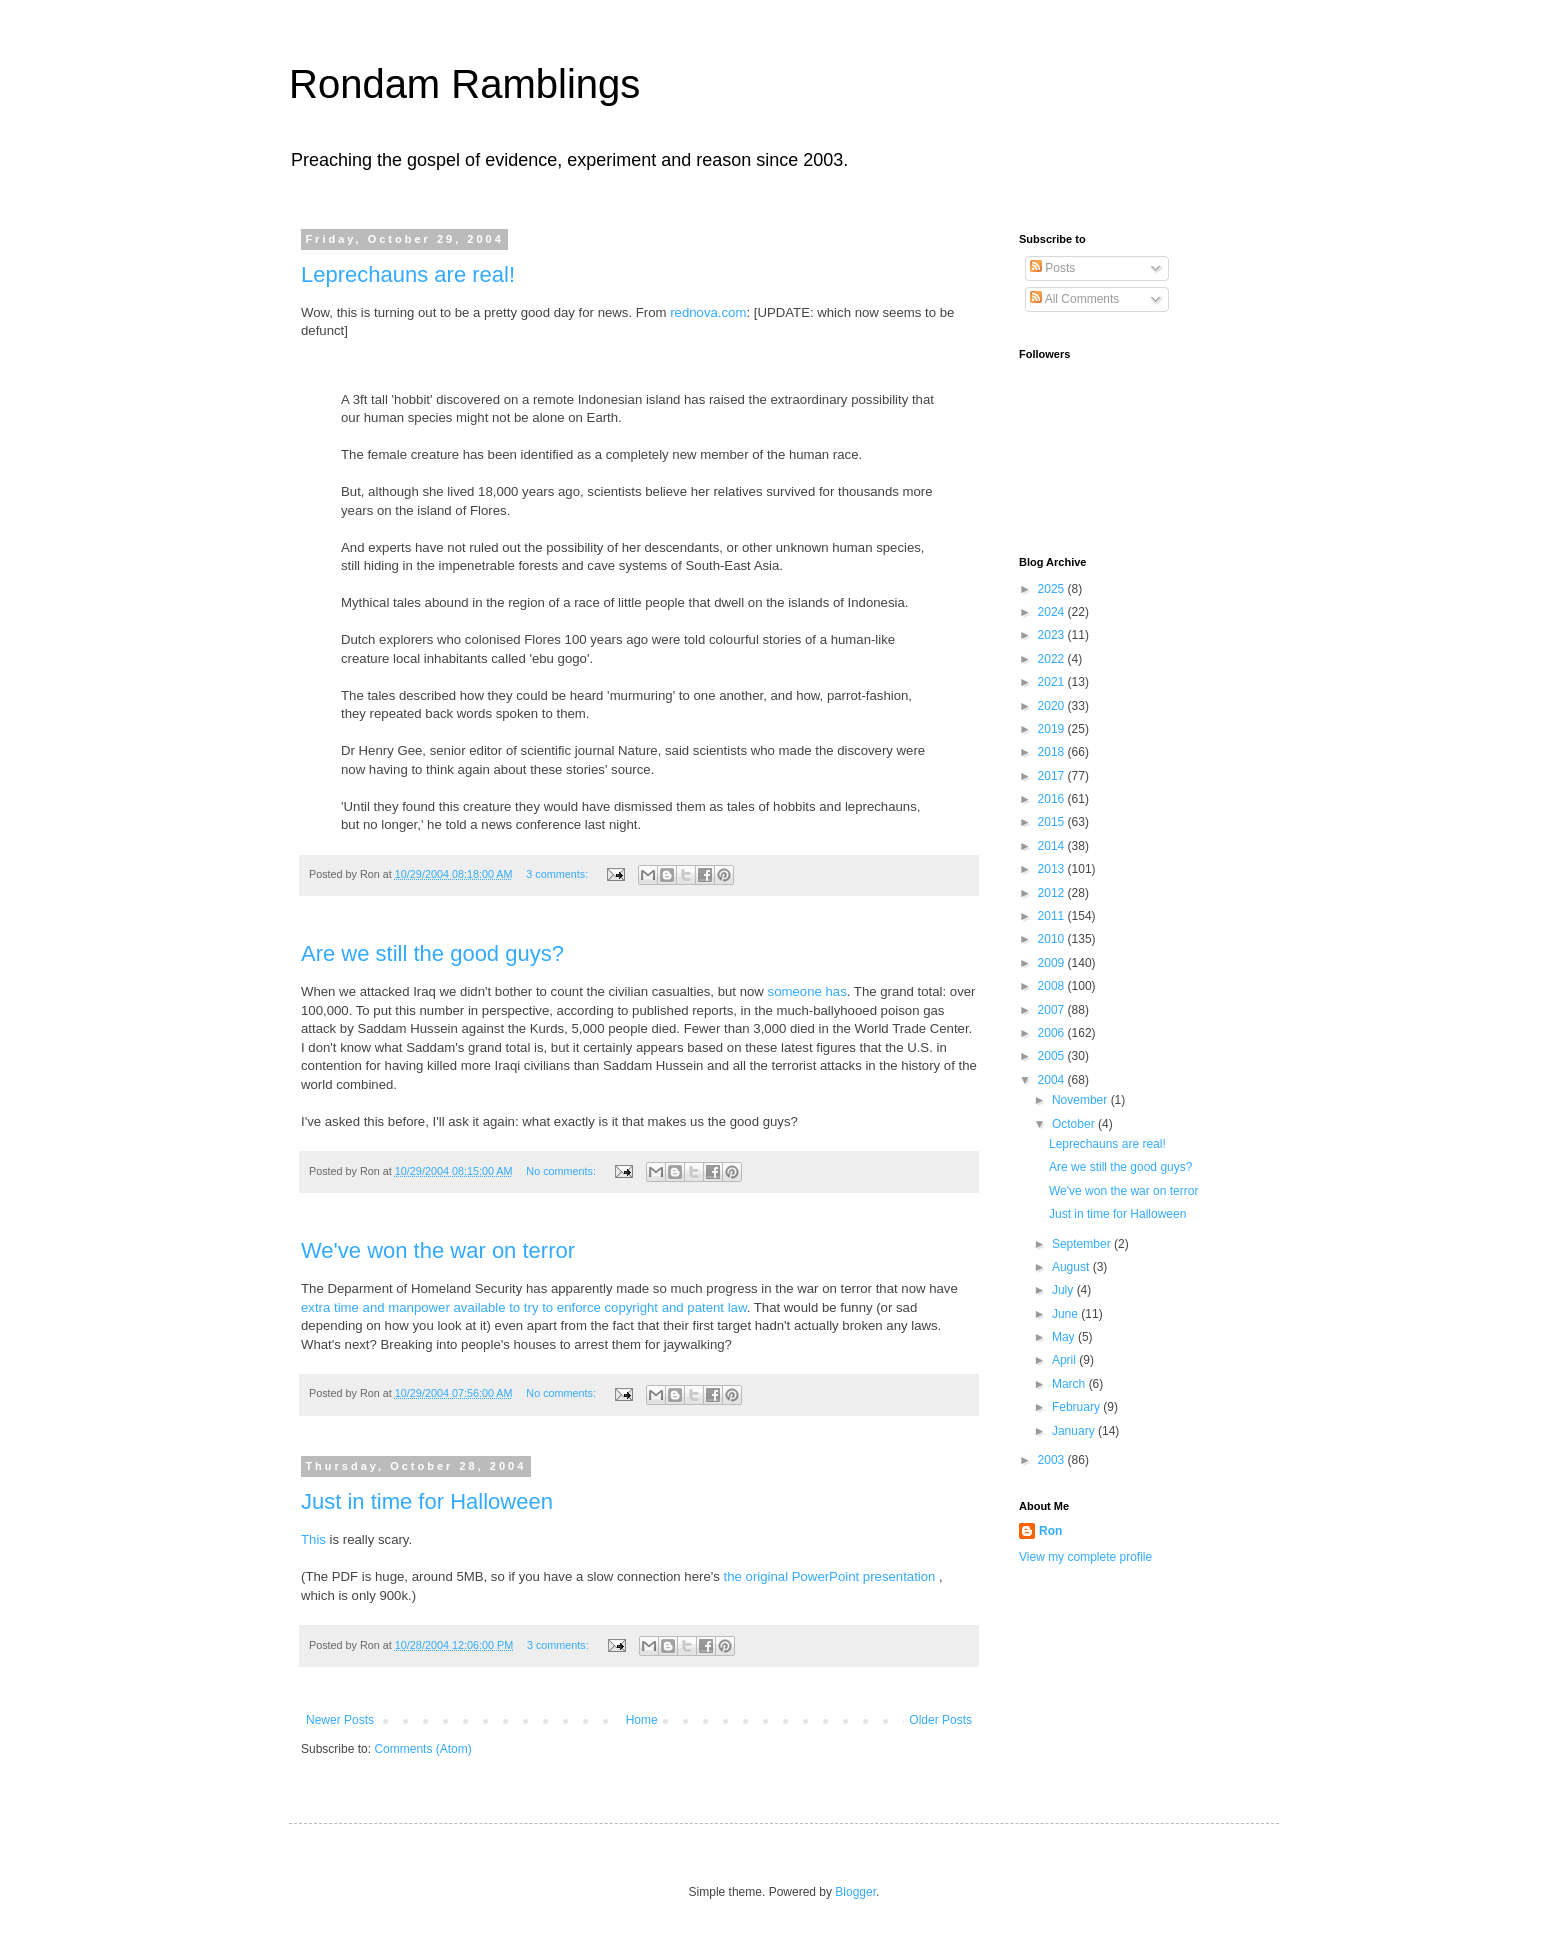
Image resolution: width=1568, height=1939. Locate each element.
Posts (1052, 268)
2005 (1053, 1056)
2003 (1053, 1460)
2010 (1053, 939)
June (1066, 1314)
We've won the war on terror (438, 1250)
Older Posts (940, 1720)
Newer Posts (340, 1720)
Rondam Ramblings (464, 84)
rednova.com (708, 312)
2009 (1053, 963)
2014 (1053, 846)
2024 (1053, 612)
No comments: (562, 1171)
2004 (1053, 1080)
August (1072, 1267)
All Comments (1074, 299)
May (1065, 1337)
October (1075, 1124)
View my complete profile (1085, 1557)
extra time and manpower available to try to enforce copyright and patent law (524, 1307)
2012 (1053, 893)
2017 (1053, 776)
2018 (1053, 752)
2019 (1053, 729)
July (1064, 1290)
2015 (1053, 822)
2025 (1053, 589)
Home (642, 1720)
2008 (1053, 986)
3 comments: (558, 874)
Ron (1050, 1531)
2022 (1053, 659)
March (1070, 1384)
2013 (1053, 869)
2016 (1053, 799)
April (1065, 1360)
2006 (1053, 1033)
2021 (1053, 682)
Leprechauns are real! (408, 274)
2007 (1053, 1010)
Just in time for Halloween (427, 1501)
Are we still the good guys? (432, 953)
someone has (807, 991)
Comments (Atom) (422, 1749)
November (1081, 1100)
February (1077, 1407)
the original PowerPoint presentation (832, 1576)
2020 (1053, 706)
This (313, 1539)
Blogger (855, 1892)
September (1083, 1244)
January (1075, 1431)
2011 (1053, 916)
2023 (1053, 635)
